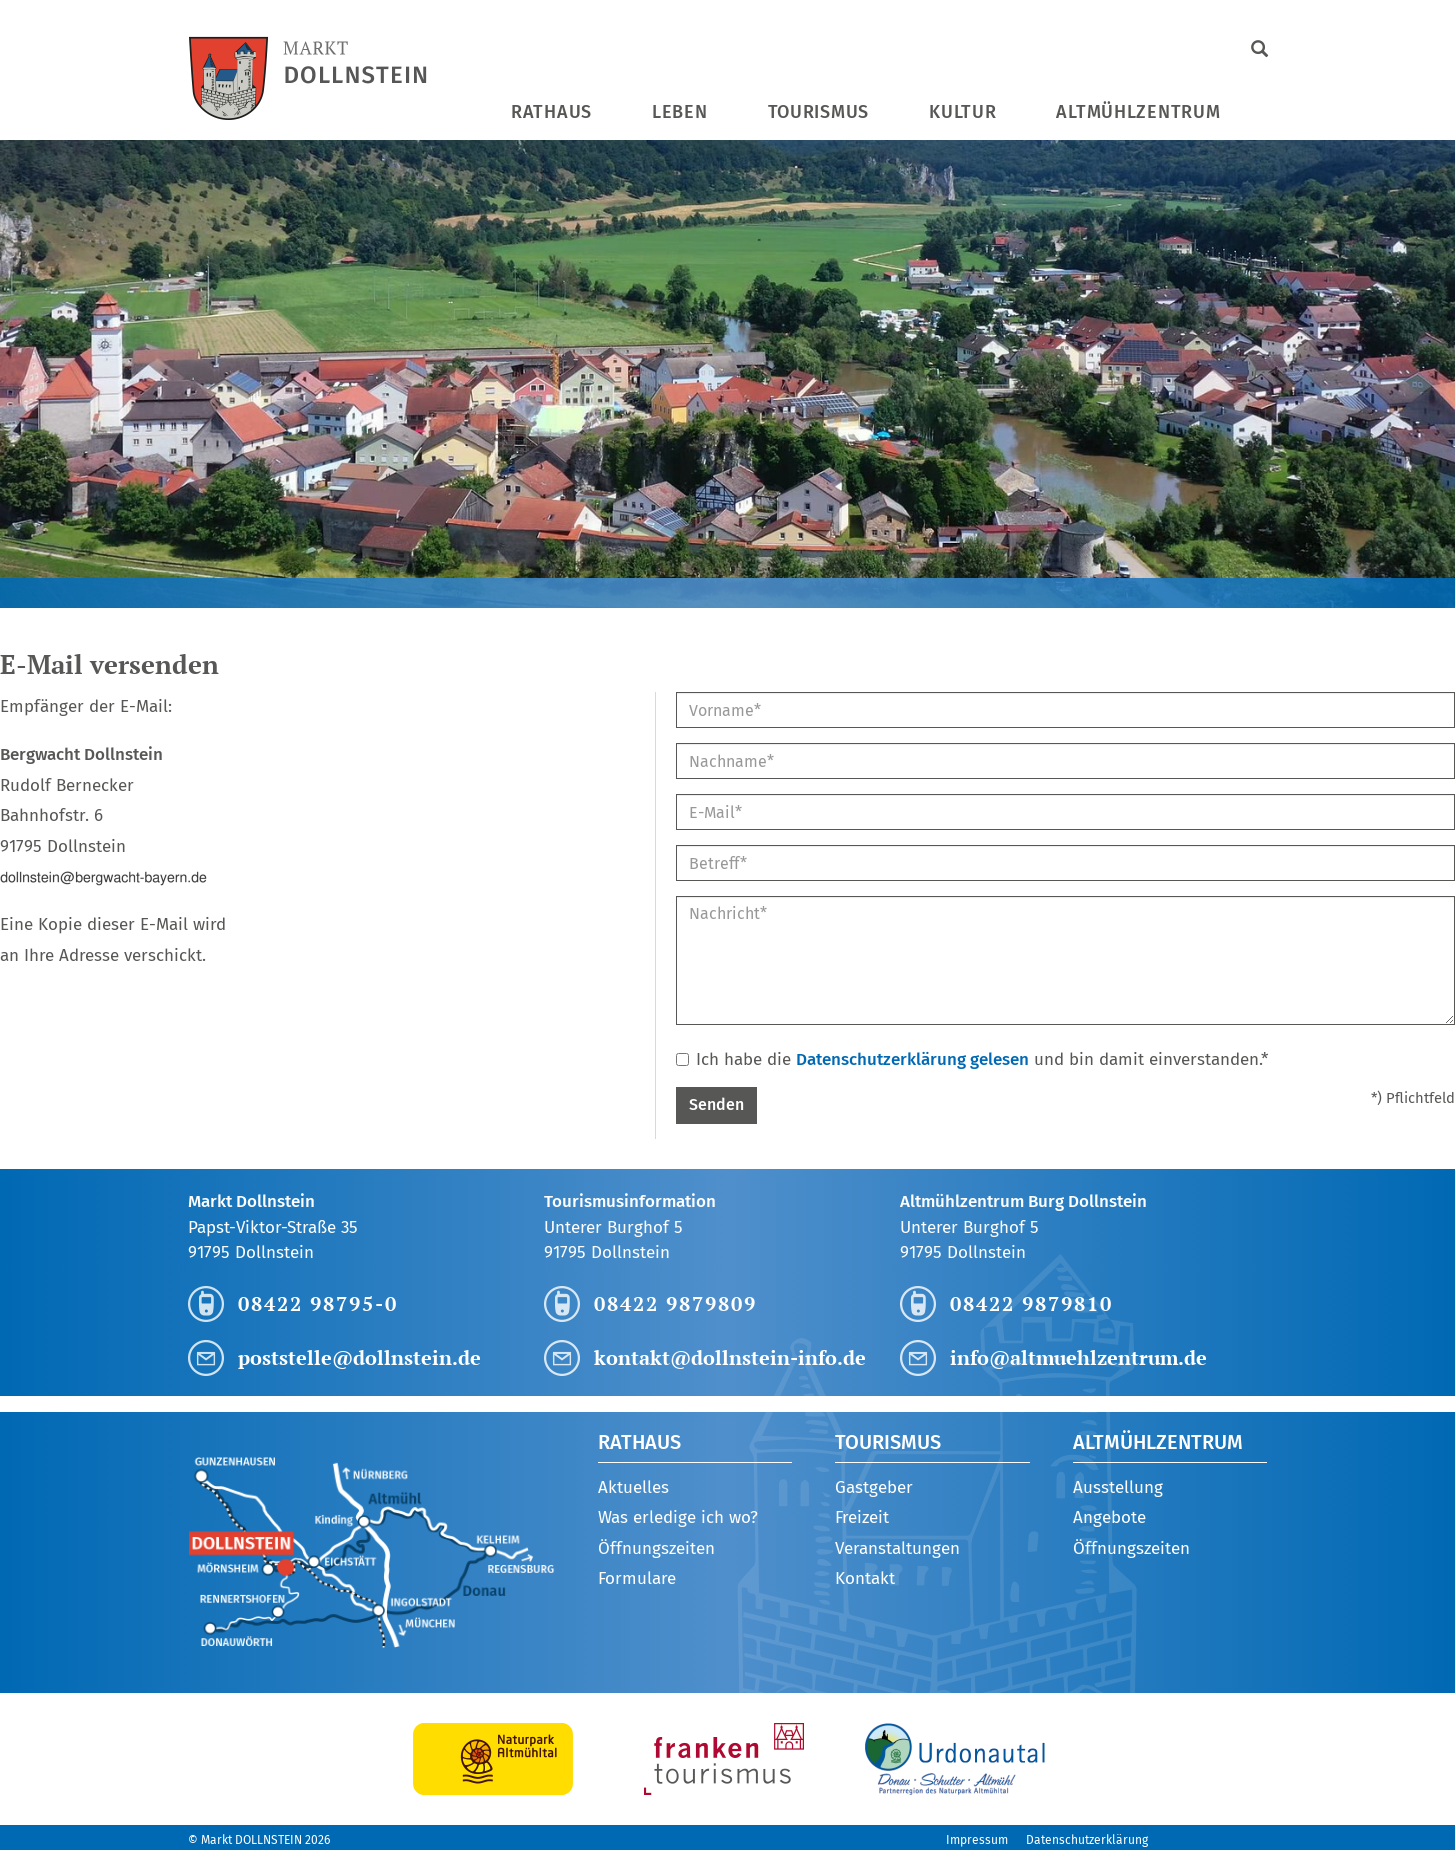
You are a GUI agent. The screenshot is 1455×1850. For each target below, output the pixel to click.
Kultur (962, 112)
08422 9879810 (1031, 1303)
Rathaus (551, 112)
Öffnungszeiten (656, 1548)
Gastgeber (874, 1487)
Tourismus (818, 112)
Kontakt (865, 1578)
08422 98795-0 (318, 1303)
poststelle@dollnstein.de (359, 1357)
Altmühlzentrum (1138, 112)
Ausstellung (1118, 1487)
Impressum (977, 1840)
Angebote (1109, 1517)
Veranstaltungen (897, 1548)
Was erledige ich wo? (678, 1517)
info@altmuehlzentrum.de (1078, 1357)
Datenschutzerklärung (1087, 1840)
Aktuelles (633, 1487)
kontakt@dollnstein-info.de (730, 1357)
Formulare (637, 1578)
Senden (716, 1104)
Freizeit (862, 1517)
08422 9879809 (675, 1303)
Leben (680, 112)
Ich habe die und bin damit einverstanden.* (972, 1059)
